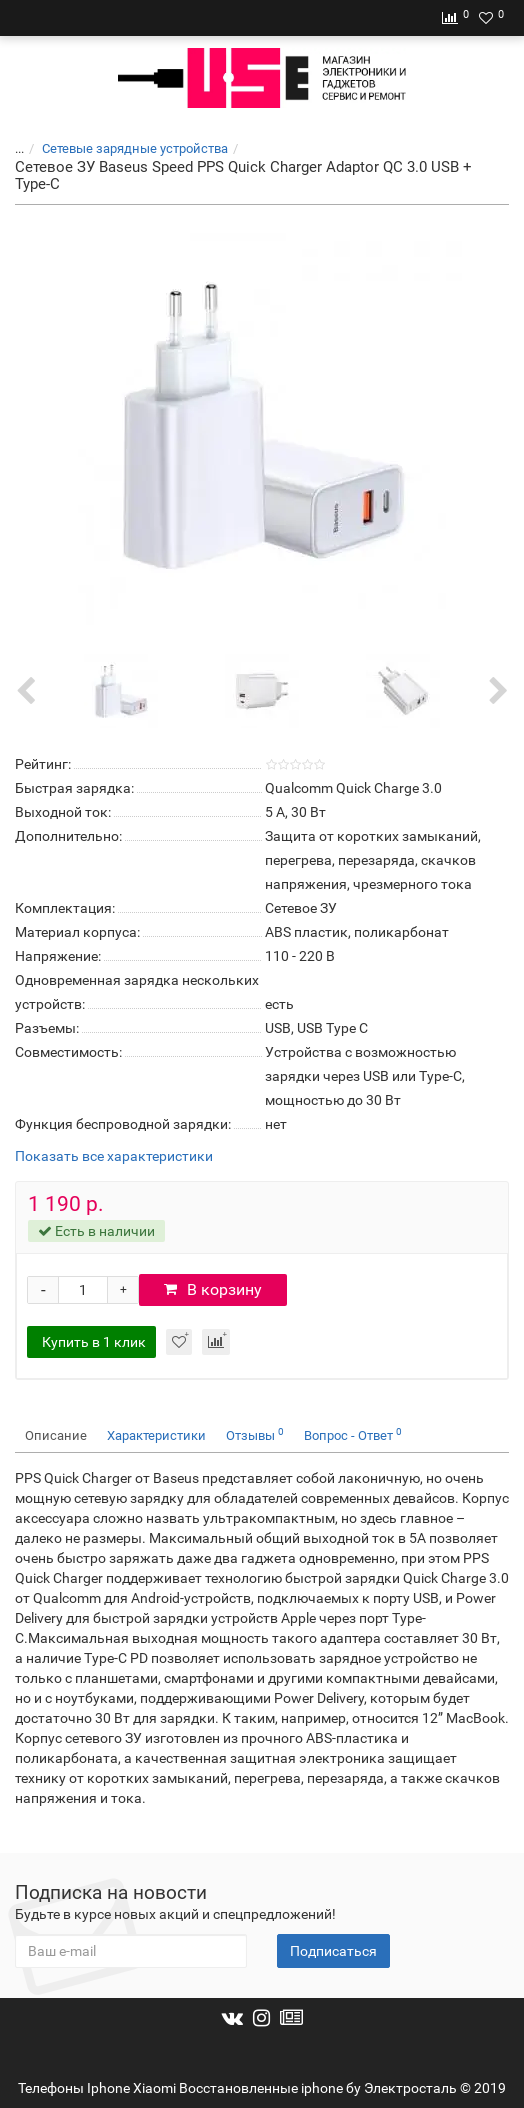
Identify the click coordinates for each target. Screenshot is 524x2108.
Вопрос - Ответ (353, 1434)
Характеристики (156, 1435)
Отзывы (255, 1434)
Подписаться (333, 1951)
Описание (56, 1435)
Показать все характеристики (114, 1156)
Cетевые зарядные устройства (135, 148)
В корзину (213, 1289)
